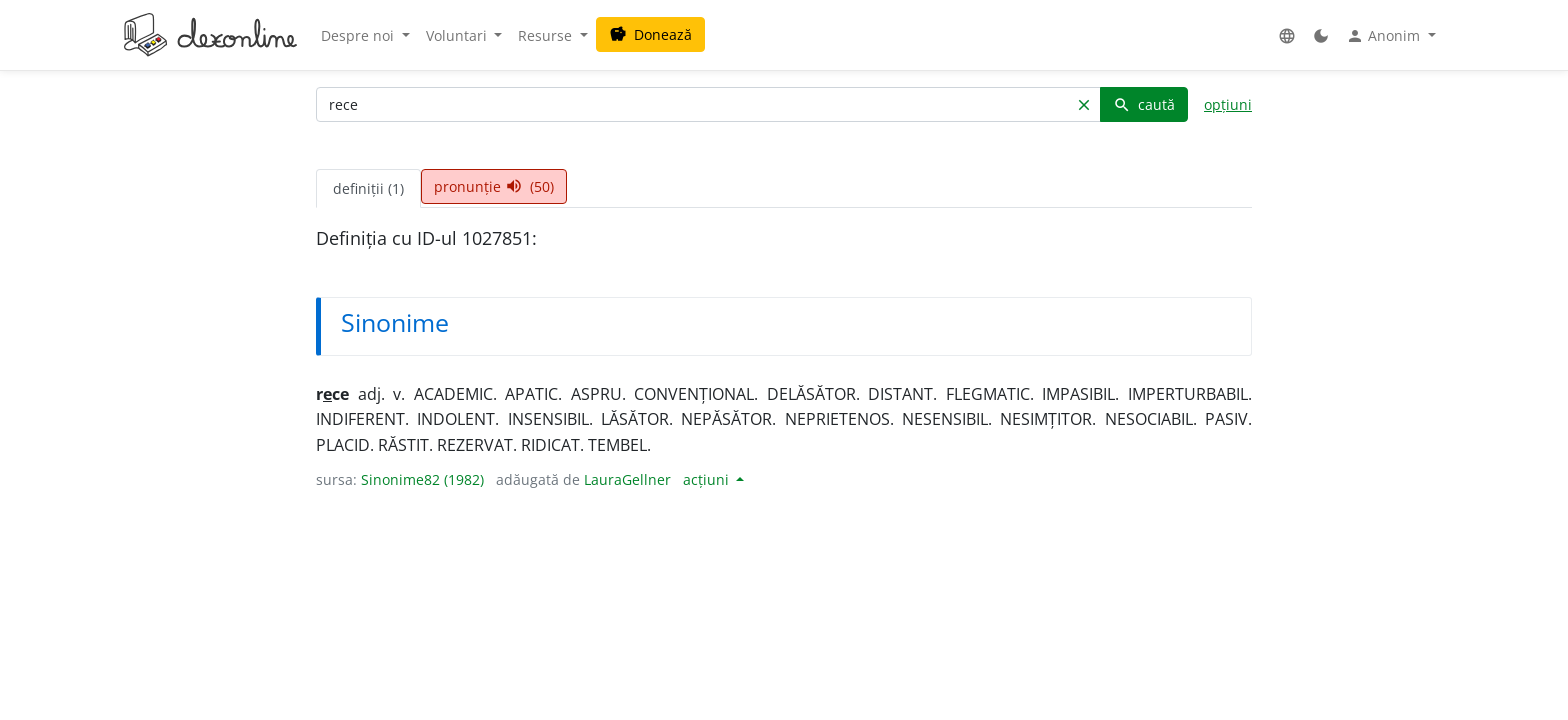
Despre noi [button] (359, 35)
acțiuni (708, 479)
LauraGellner (627, 479)
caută (1144, 104)
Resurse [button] (547, 35)
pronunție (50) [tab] (494, 186)
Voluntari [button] (458, 35)
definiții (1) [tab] (368, 188)
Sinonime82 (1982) (422, 479)
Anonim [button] (1385, 36)
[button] (1287, 35)
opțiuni (1228, 104)
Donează (650, 34)
